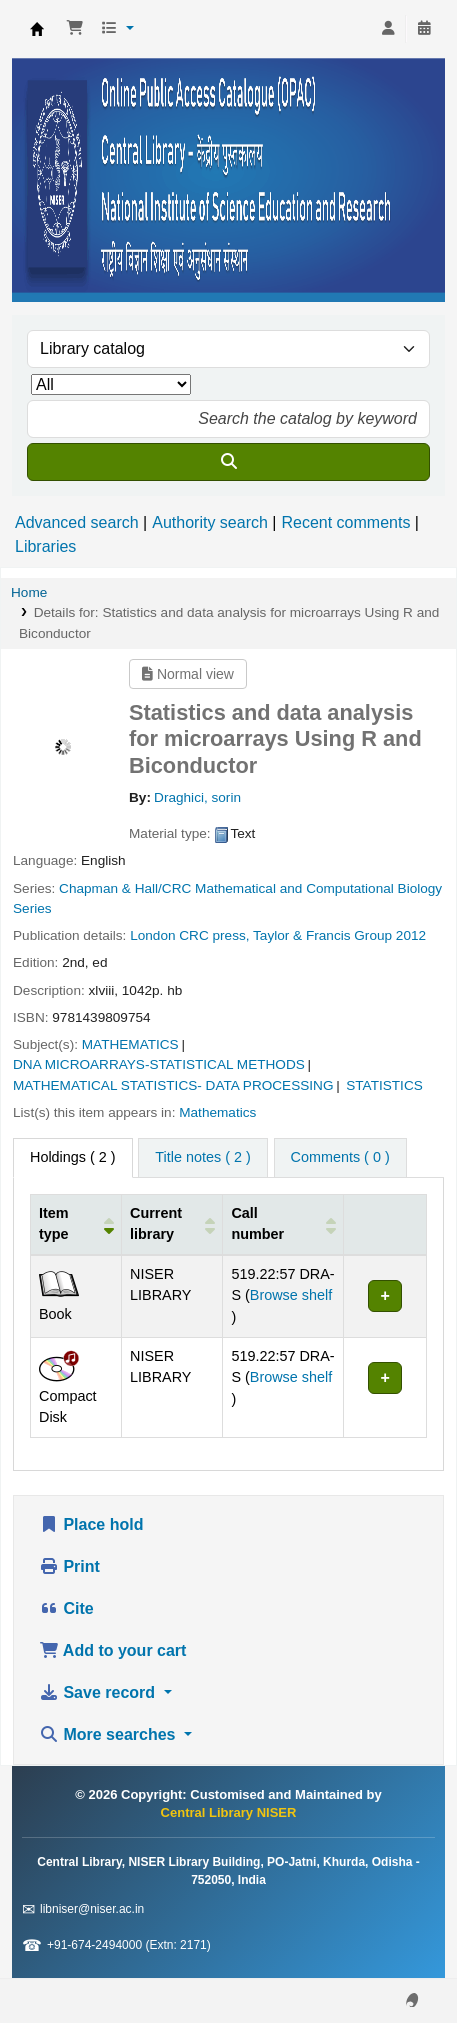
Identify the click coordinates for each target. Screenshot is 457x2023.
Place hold (91, 1524)
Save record (99, 1692)
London (152, 935)
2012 (411, 935)
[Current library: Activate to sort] (172, 1224)
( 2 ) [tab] (73, 1157)
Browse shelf (291, 1295)
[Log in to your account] (388, 29)
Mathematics (217, 1112)
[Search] (228, 462)
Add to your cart (112, 1650)
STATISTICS (384, 1085)
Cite (66, 1608)
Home (29, 592)
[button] (75, 29)
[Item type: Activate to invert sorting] (76, 1224)
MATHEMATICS (130, 1044)
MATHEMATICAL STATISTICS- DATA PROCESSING (173, 1085)
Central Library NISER (37, 29)
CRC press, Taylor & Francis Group (285, 935)
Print (69, 1566)
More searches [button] (109, 1734)
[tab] (202, 1158)
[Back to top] (397, 1961)
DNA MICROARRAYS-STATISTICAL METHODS (159, 1064)
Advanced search (77, 522)
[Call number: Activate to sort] (283, 1224)
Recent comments (345, 522)
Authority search (210, 522)
